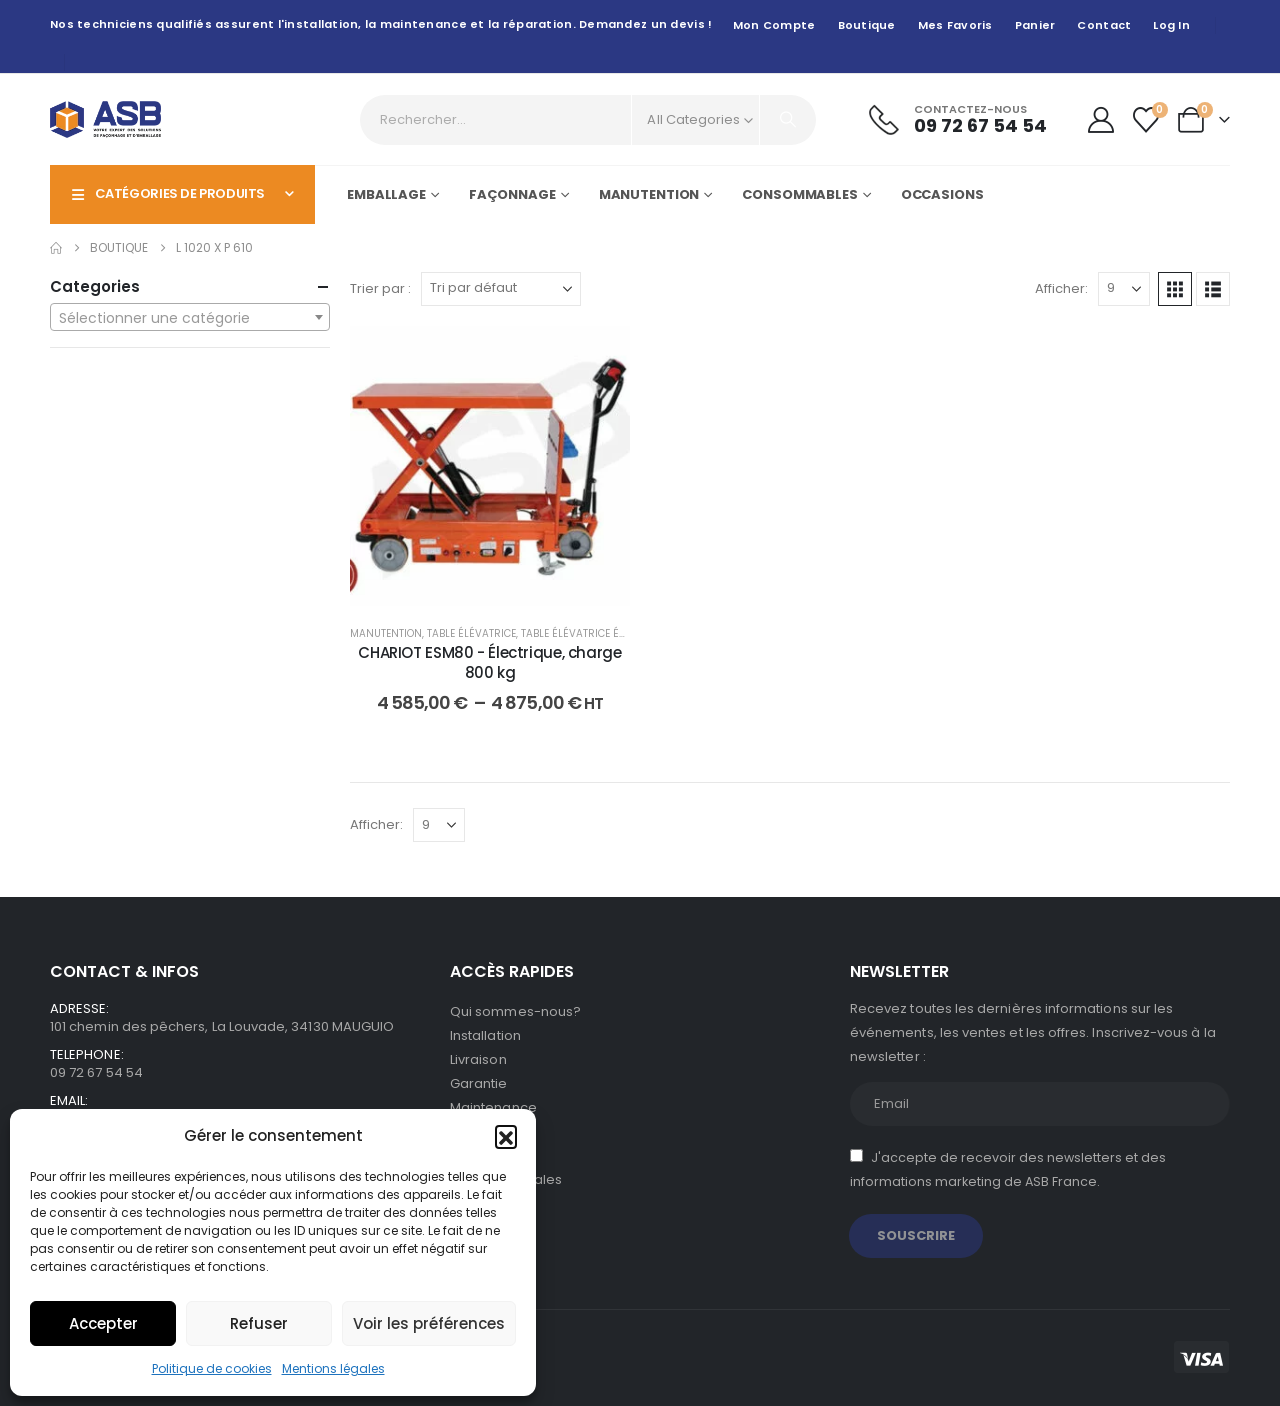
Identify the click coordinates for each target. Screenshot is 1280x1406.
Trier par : (380, 288)
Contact (1104, 25)
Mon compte (774, 25)
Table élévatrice (471, 633)
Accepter (103, 1323)
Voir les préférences (429, 1323)
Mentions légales (333, 1368)
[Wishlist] (1146, 120)
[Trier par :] (501, 289)
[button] (506, 1136)
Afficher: (1061, 288)
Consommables (800, 194)
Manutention (649, 194)
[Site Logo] (105, 119)
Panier (1035, 25)
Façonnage (512, 194)
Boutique (867, 25)
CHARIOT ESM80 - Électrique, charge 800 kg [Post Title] (489, 662)
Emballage (386, 194)
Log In (1171, 25)
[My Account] (1100, 120)
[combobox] (190, 317)
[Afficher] (1124, 289)
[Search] (788, 120)
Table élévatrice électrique (595, 633)
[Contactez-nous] (958, 119)
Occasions (942, 194)
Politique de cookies (212, 1368)
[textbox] (190, 318)
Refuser (259, 1323)
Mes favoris (955, 25)
